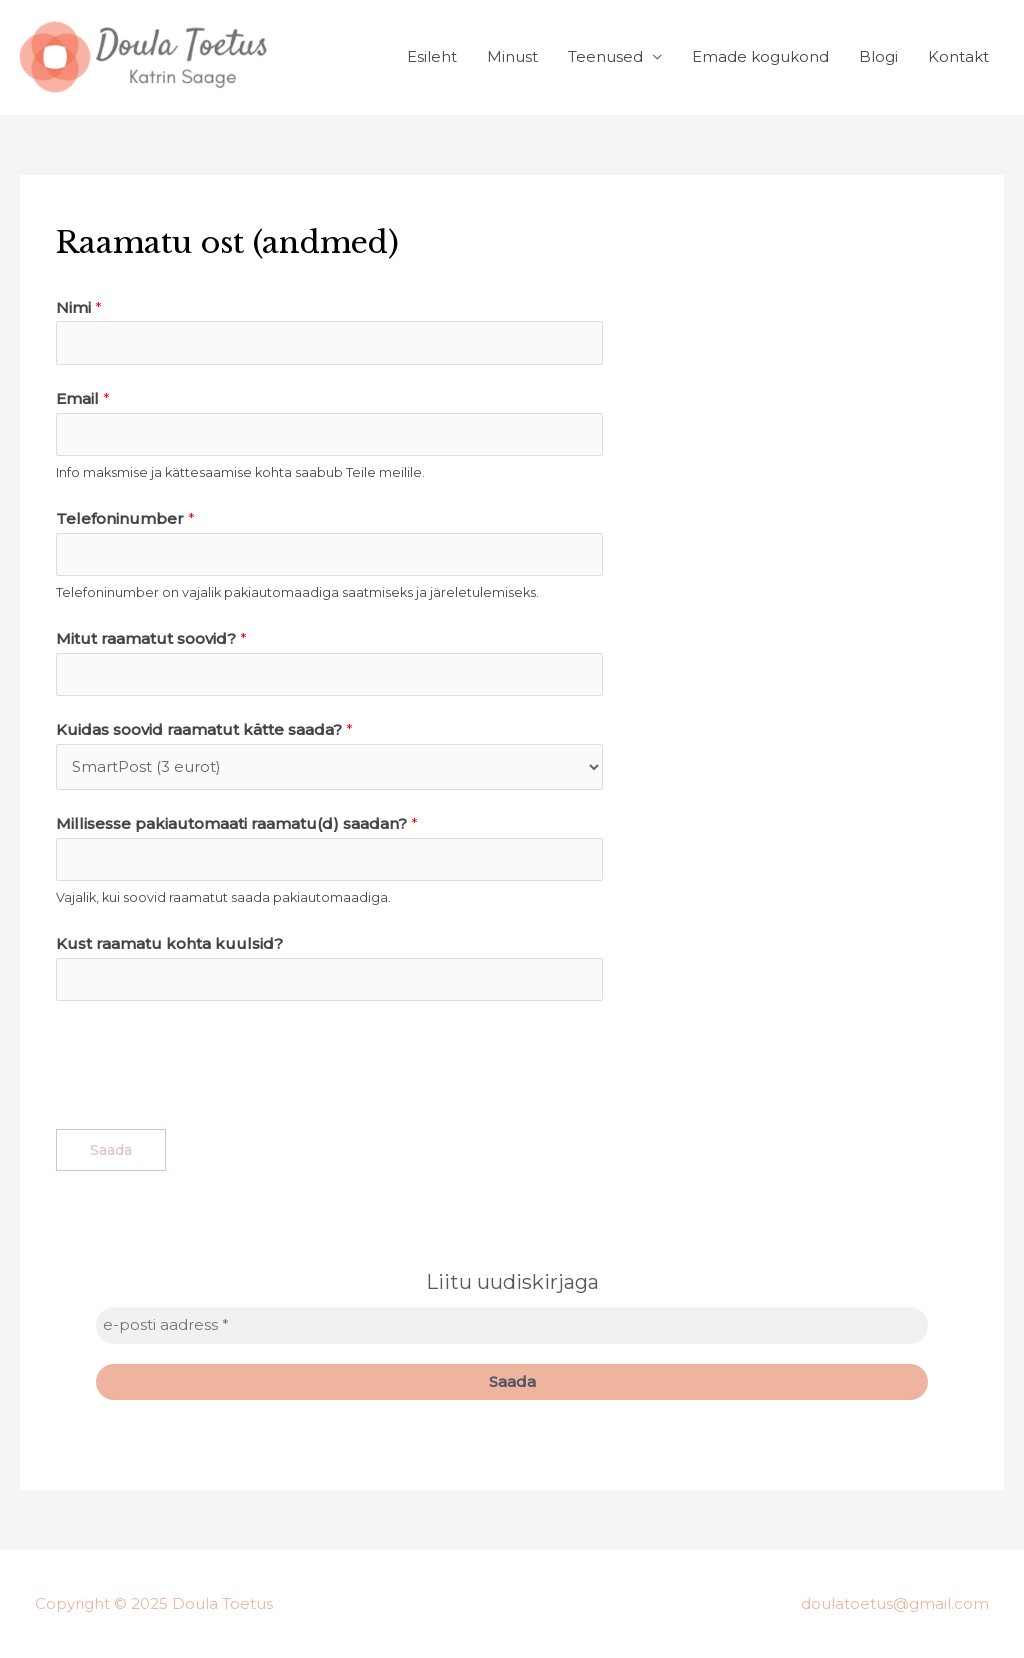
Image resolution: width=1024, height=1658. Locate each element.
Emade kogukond (760, 56)
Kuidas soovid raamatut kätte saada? (204, 729)
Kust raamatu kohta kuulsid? (169, 943)
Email (83, 398)
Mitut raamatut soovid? (151, 638)
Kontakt (958, 56)
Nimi (79, 307)
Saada (111, 1150)
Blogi (878, 56)
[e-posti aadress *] (512, 1325)
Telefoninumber (125, 518)
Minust (512, 56)
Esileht (432, 56)
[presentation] (208, 1060)
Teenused (605, 56)
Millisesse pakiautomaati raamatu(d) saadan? (237, 823)
